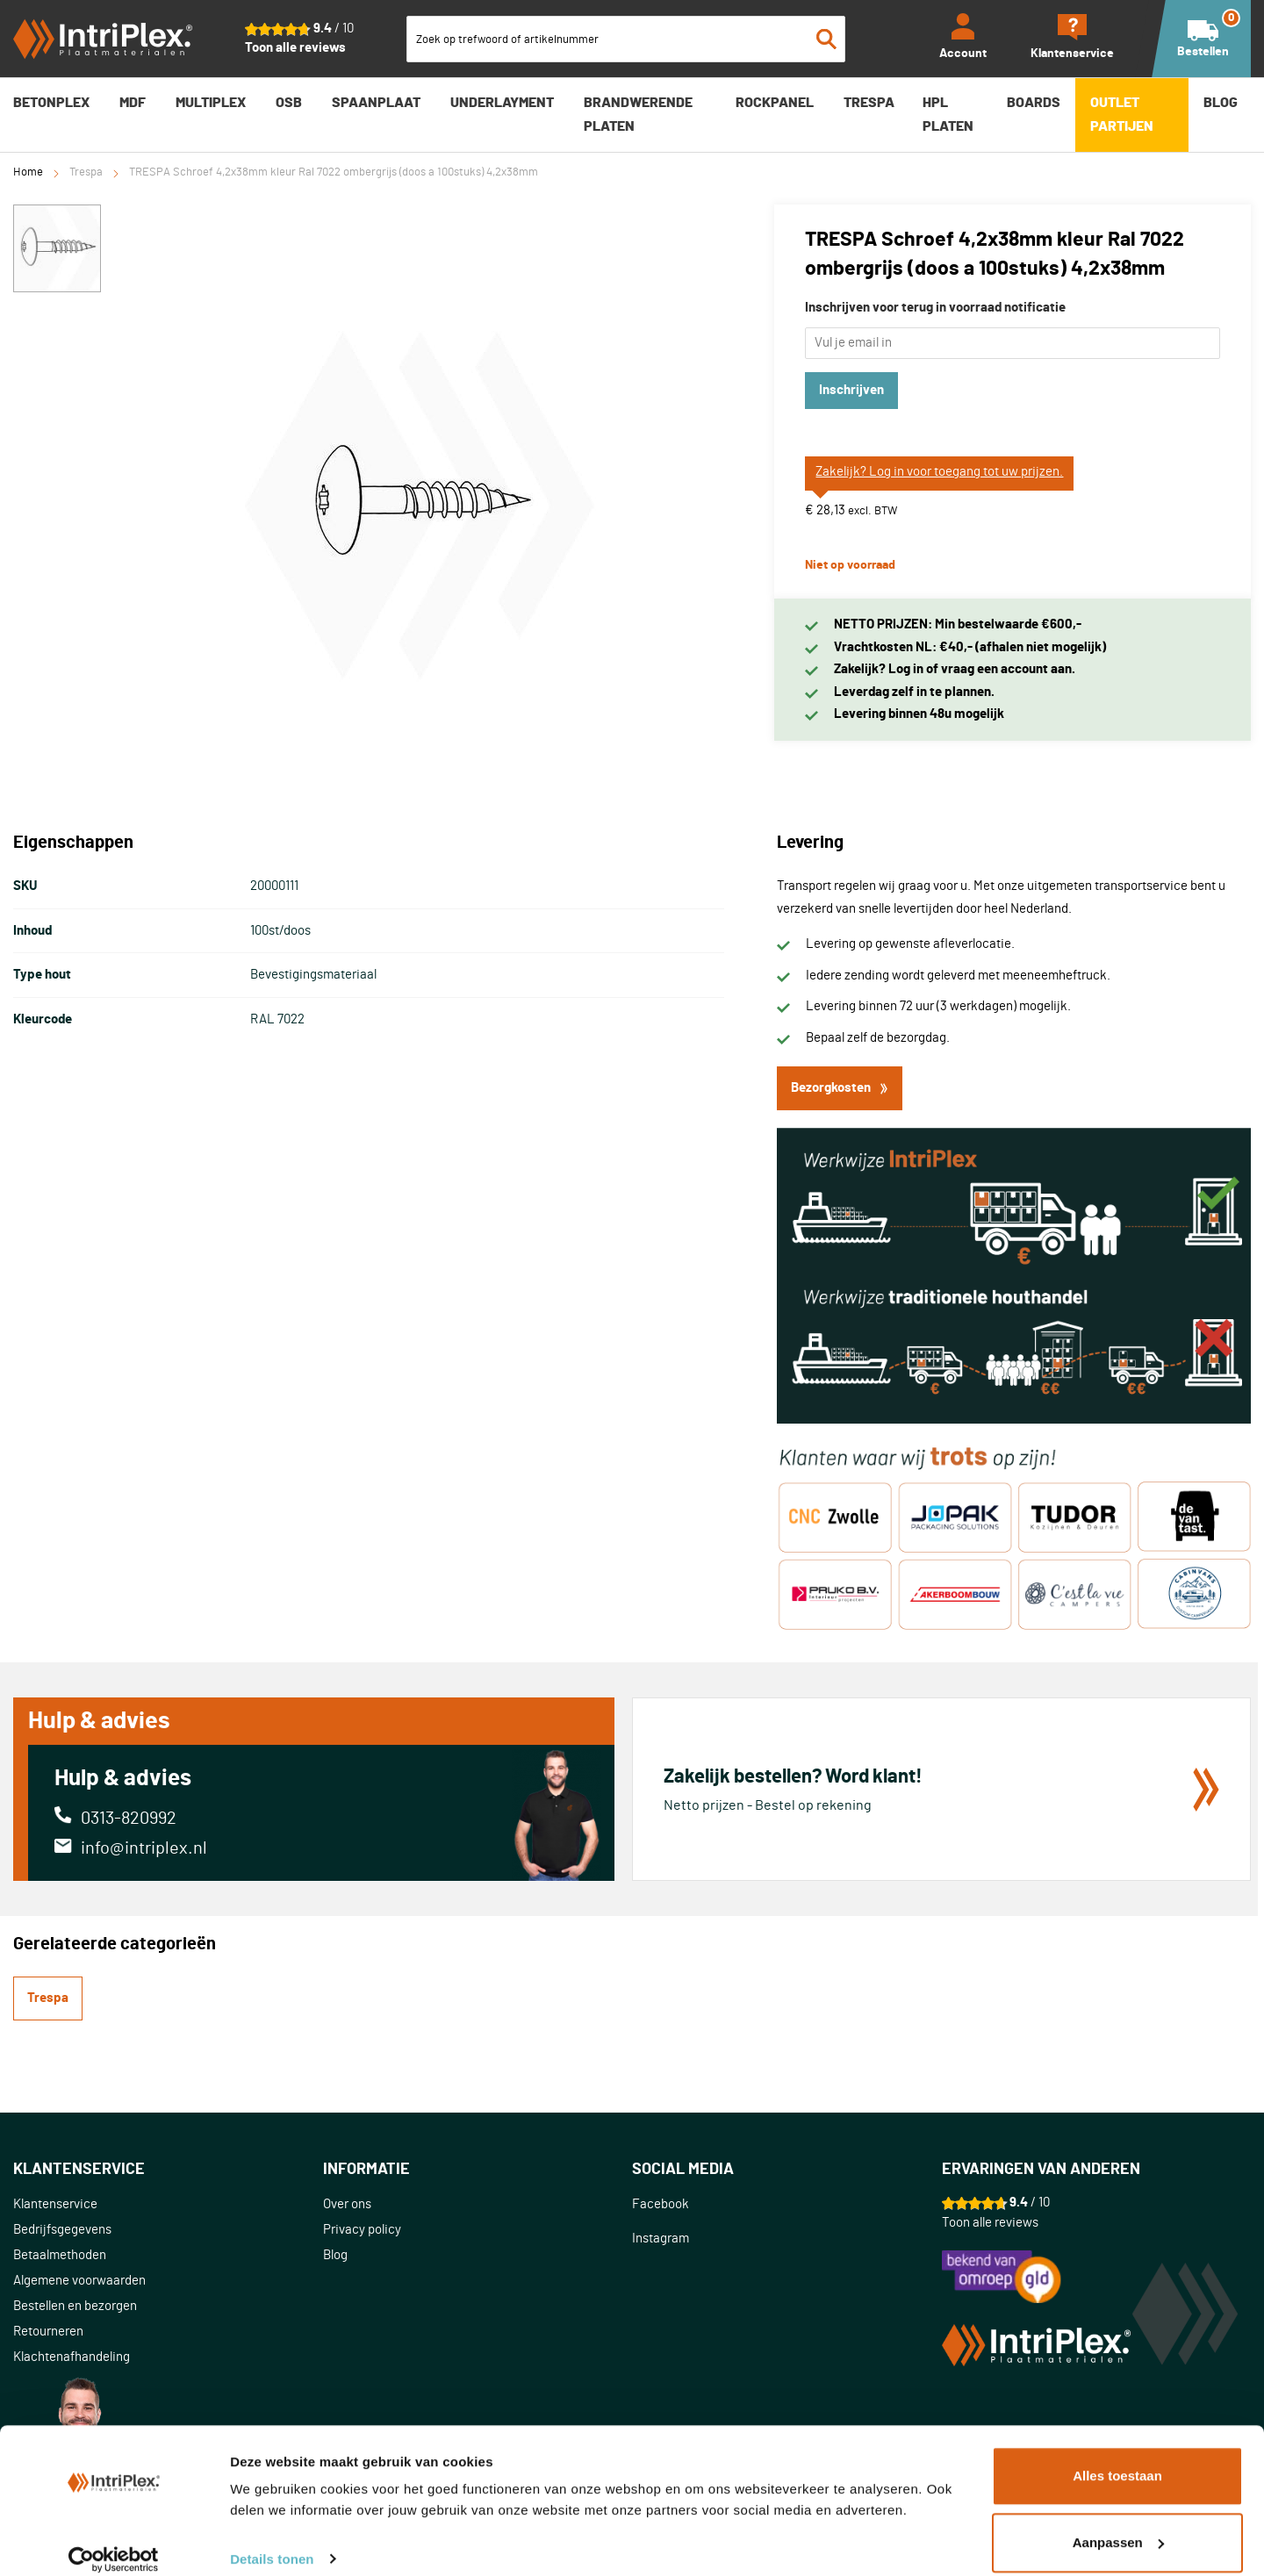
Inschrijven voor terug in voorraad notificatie (935, 307)
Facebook (660, 2204)
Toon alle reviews (295, 47)
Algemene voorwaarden (79, 2280)
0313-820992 (128, 1818)
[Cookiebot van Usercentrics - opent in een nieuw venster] (113, 2542)
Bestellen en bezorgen (75, 2306)
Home (28, 172)
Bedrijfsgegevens (62, 2229)
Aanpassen (1118, 2524)
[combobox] (625, 39)
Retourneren (48, 2331)
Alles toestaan (1117, 2458)
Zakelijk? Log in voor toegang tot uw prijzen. (939, 471)
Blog (335, 2255)
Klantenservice (55, 2204)
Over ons (347, 2204)
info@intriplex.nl (144, 1848)
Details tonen (271, 2541)
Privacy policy (362, 2229)
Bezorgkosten (839, 1087)
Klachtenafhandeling (71, 2357)
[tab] (168, 2170)
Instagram (660, 2238)
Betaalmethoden (59, 2255)
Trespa (86, 172)
